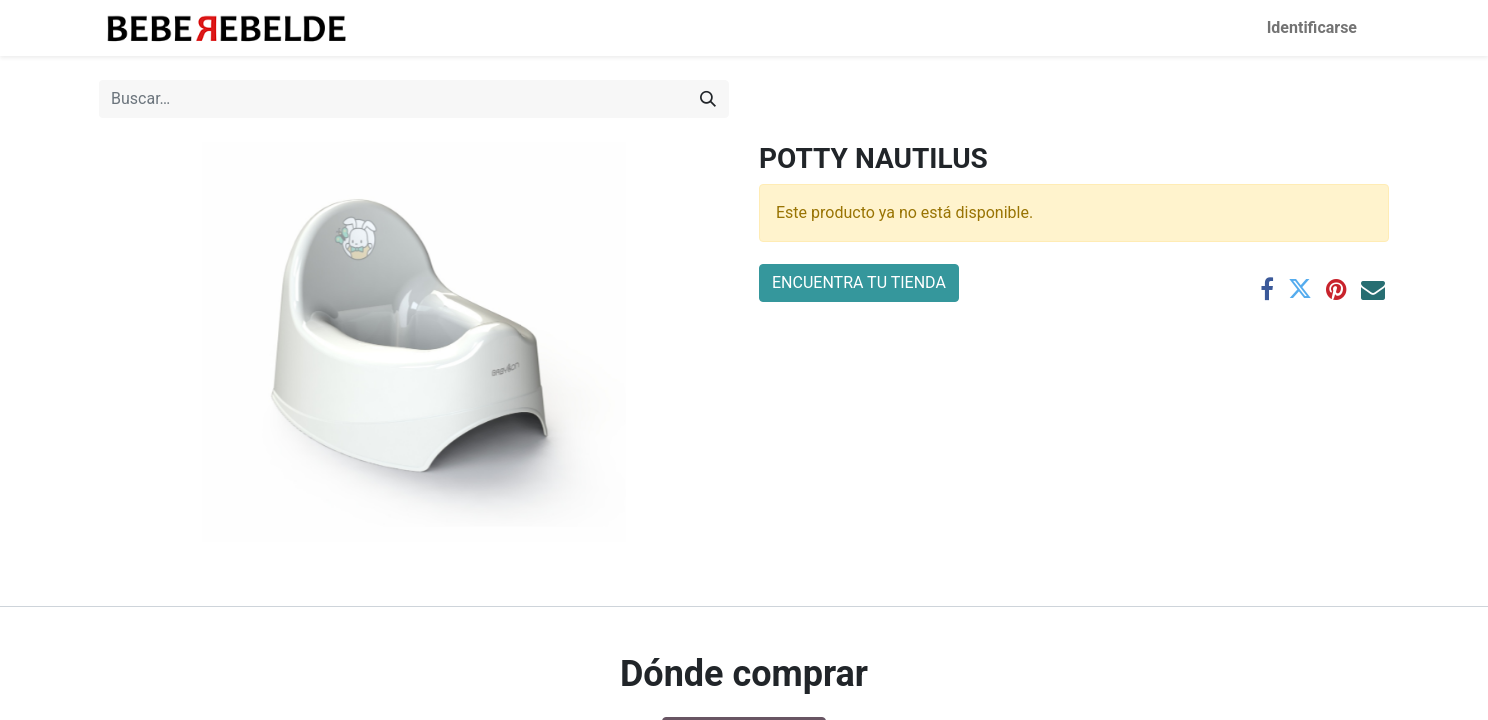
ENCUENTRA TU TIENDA (859, 282)
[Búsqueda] (708, 99)
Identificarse (1312, 27)
